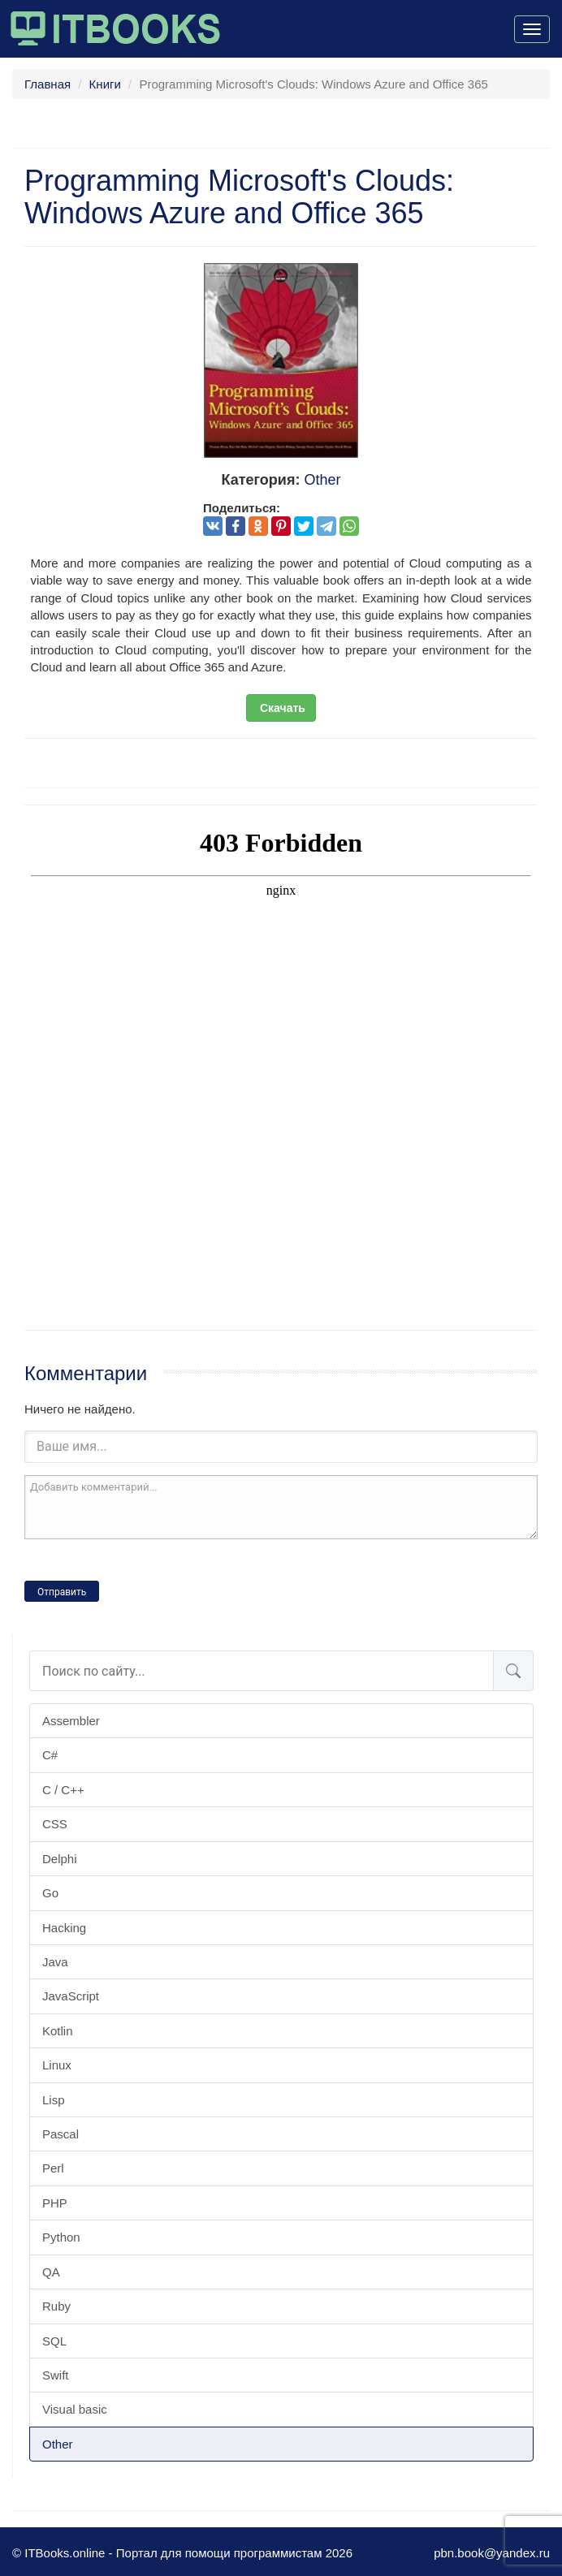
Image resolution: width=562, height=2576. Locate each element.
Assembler (71, 1721)
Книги (105, 84)
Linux (56, 2065)
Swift (55, 2375)
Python (61, 2237)
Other (57, 2444)
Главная (47, 84)
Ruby (56, 2306)
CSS (54, 1824)
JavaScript (70, 1996)
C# (50, 1755)
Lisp (53, 2100)
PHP (54, 2203)
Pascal (60, 2134)
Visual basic (74, 2409)
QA (51, 2272)
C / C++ (63, 1790)
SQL (54, 2341)
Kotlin (57, 2031)
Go (50, 1893)
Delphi (59, 1859)
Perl (53, 2168)
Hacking (64, 1928)
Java (55, 1962)
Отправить (61, 1592)
